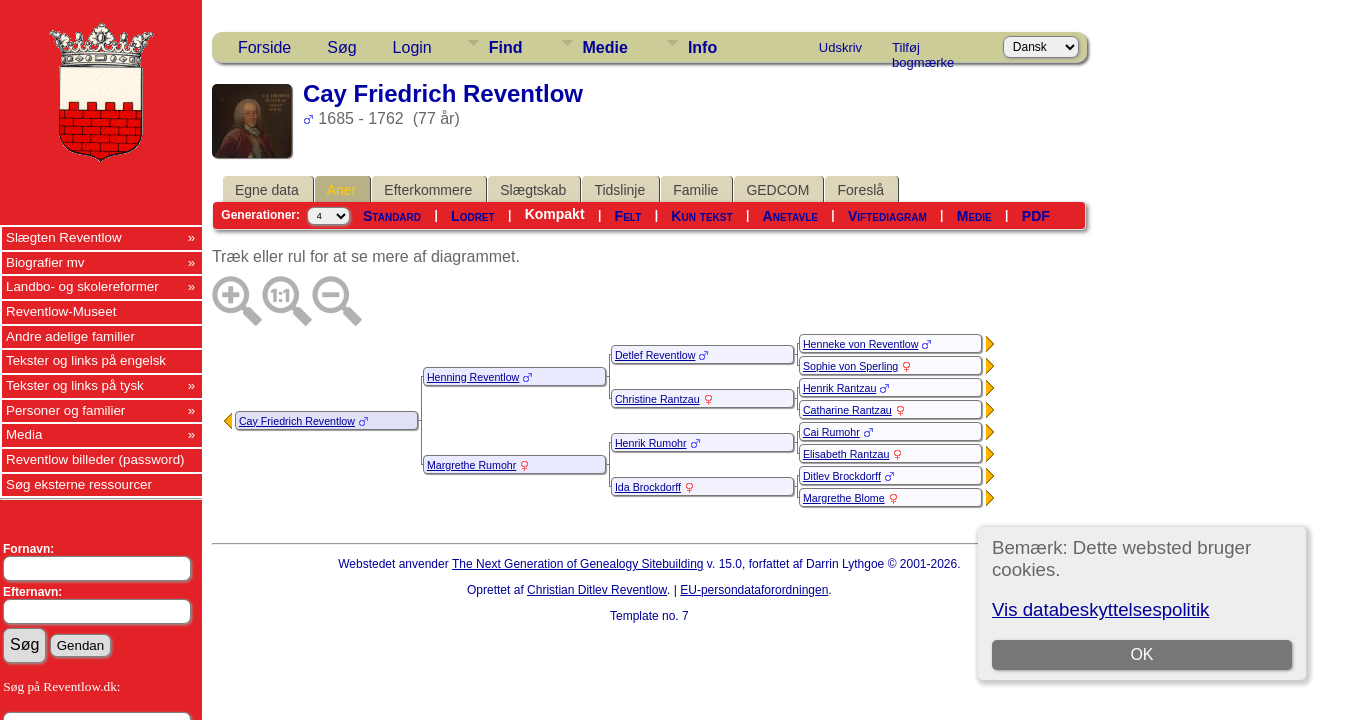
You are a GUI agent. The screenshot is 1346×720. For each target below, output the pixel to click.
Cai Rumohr (831, 432)
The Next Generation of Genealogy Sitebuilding (578, 564)
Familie (695, 190)
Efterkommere (428, 190)
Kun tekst (701, 216)
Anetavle (790, 216)
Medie (605, 47)
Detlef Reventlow (655, 355)
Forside (264, 47)
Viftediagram (887, 216)
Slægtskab (533, 190)
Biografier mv (45, 262)
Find (506, 47)
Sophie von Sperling (850, 366)
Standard (392, 216)
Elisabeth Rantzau (846, 454)
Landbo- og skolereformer (82, 286)
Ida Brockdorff (648, 487)
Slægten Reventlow (64, 237)
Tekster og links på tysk (75, 385)
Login (412, 47)
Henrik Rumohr (651, 443)
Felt (628, 216)
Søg (341, 47)
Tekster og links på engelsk (86, 360)
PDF (1036, 216)
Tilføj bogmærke (923, 51)
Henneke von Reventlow (861, 344)
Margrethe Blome (844, 498)
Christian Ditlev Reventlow (597, 590)
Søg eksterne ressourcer (79, 484)
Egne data (267, 190)
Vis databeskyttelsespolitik (1100, 609)
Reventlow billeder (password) (95, 459)
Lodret (473, 216)
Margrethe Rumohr (471, 465)
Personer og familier (65, 410)
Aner (342, 190)
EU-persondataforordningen (754, 590)
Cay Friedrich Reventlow (297, 421)
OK (1141, 654)
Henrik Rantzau (839, 388)
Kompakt (555, 214)
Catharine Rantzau (847, 410)
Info (702, 47)
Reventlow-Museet (61, 311)
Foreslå (860, 190)
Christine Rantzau (657, 399)
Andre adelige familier (70, 336)
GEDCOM (777, 190)
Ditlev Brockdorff (842, 476)
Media (24, 434)
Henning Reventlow (473, 377)
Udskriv (840, 47)
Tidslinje (619, 190)
